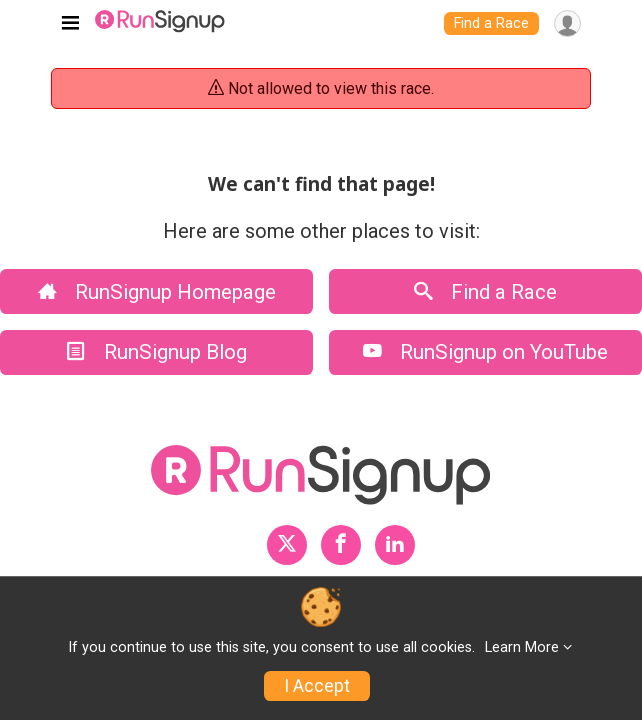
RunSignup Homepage (157, 292)
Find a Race (491, 23)
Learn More (522, 647)
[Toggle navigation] (70, 24)
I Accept (317, 686)
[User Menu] (567, 23)
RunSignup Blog (157, 352)
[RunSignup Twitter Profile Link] (287, 545)
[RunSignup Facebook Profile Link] (341, 545)
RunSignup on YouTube (485, 352)
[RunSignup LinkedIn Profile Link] (395, 545)
